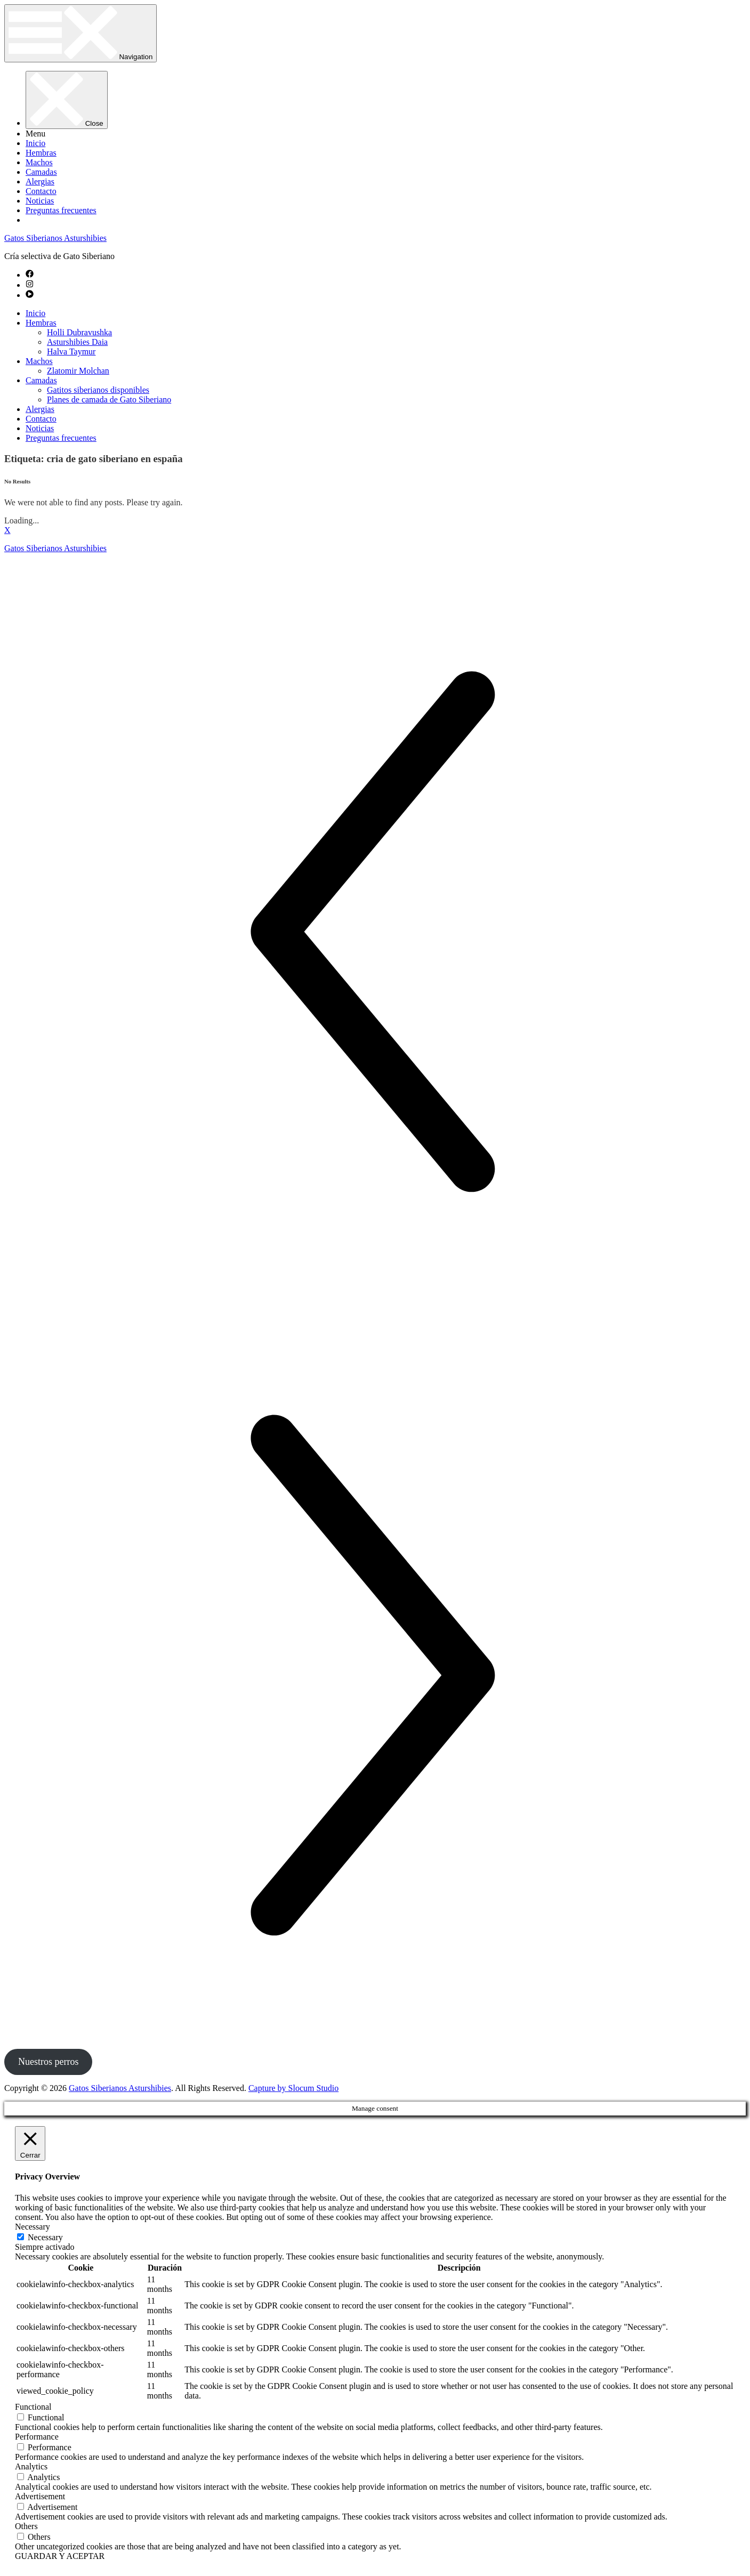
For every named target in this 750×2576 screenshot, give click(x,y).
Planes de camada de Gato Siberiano (109, 399)
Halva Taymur (71, 351)
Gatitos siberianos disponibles (98, 389)
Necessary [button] (32, 2226)
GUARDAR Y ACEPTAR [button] (59, 2556)
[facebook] (30, 274)
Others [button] (26, 2526)
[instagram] (30, 284)
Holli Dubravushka (79, 332)
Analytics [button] (31, 2466)
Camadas (41, 171)
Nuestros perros (48, 2061)
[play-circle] (30, 295)
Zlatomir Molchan (78, 370)
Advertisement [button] (40, 2496)
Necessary (45, 2237)
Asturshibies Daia (77, 341)
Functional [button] (33, 2406)
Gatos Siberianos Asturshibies (55, 238)
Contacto (41, 191)
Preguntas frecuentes (61, 210)
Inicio (35, 143)
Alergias (40, 181)
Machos (39, 162)
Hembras (41, 152)
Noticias (40, 200)
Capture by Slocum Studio (293, 2088)
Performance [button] (37, 2436)
